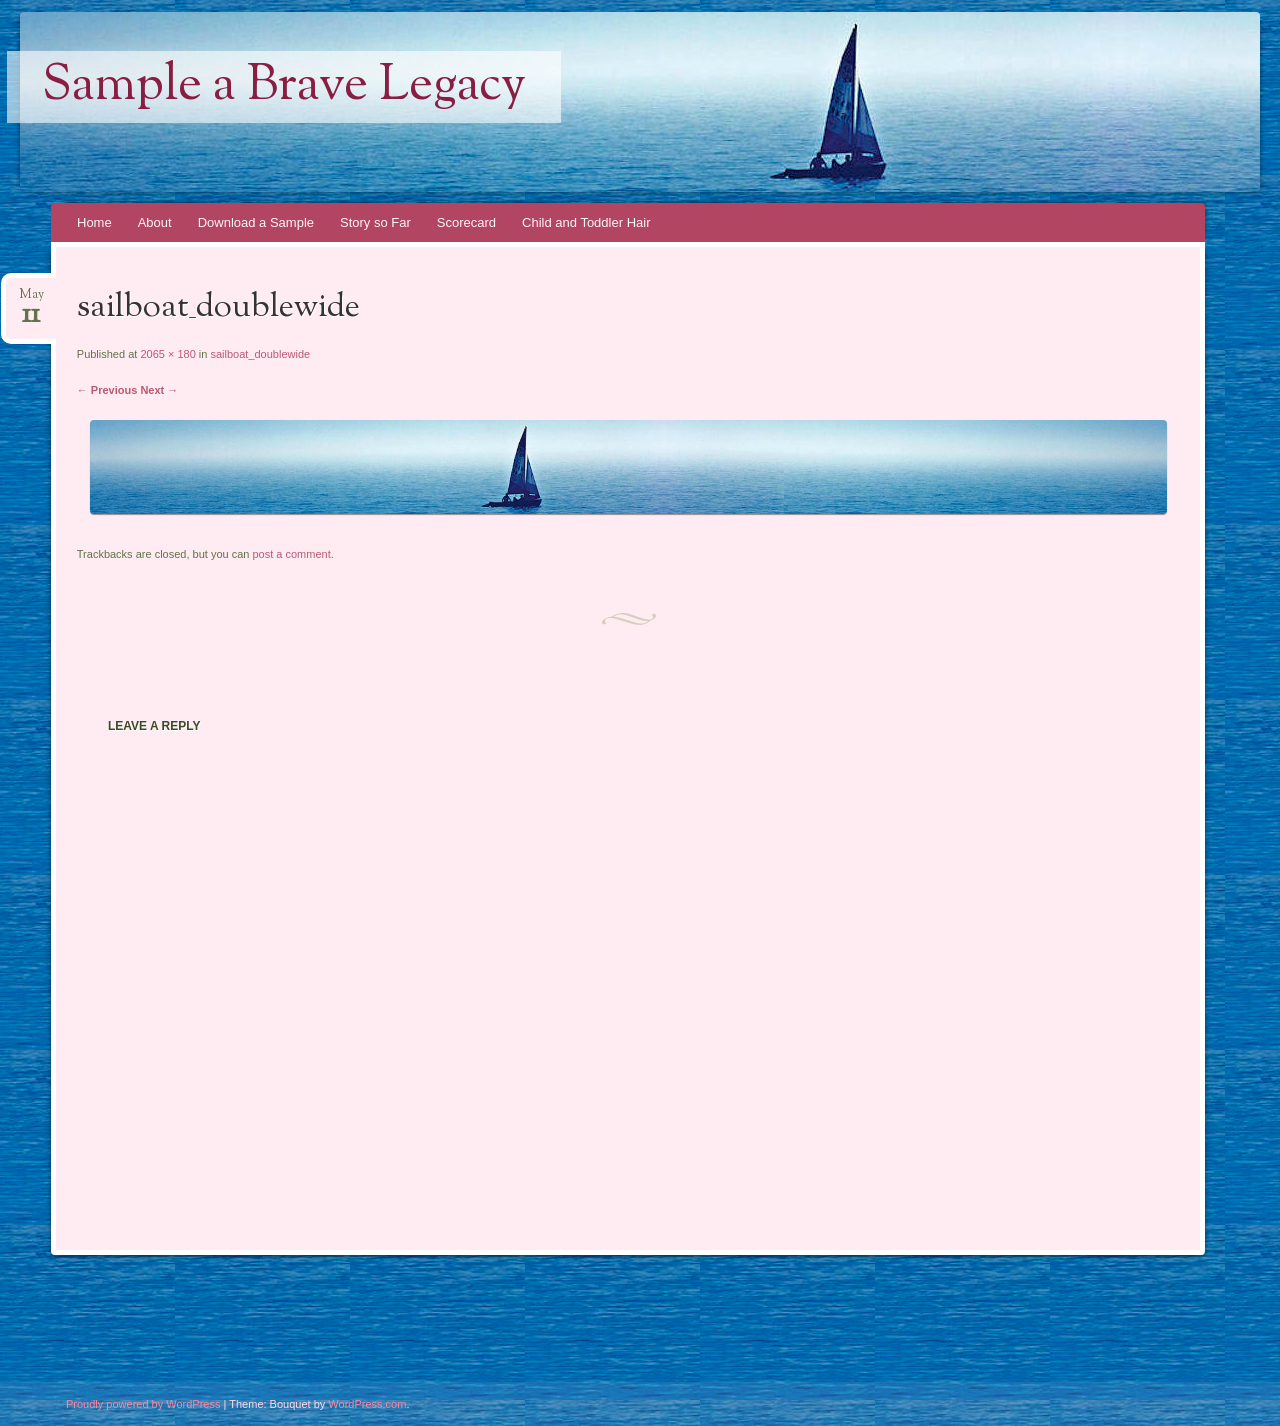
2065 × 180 (167, 354)
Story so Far (375, 222)
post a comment (291, 554)
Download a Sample (256, 222)
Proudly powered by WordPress (143, 1404)
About (155, 222)
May (31, 300)
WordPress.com (367, 1404)
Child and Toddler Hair (586, 222)
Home (94, 222)
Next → (159, 390)
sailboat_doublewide (260, 354)
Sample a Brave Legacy (284, 87)
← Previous (107, 390)
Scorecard (466, 222)
